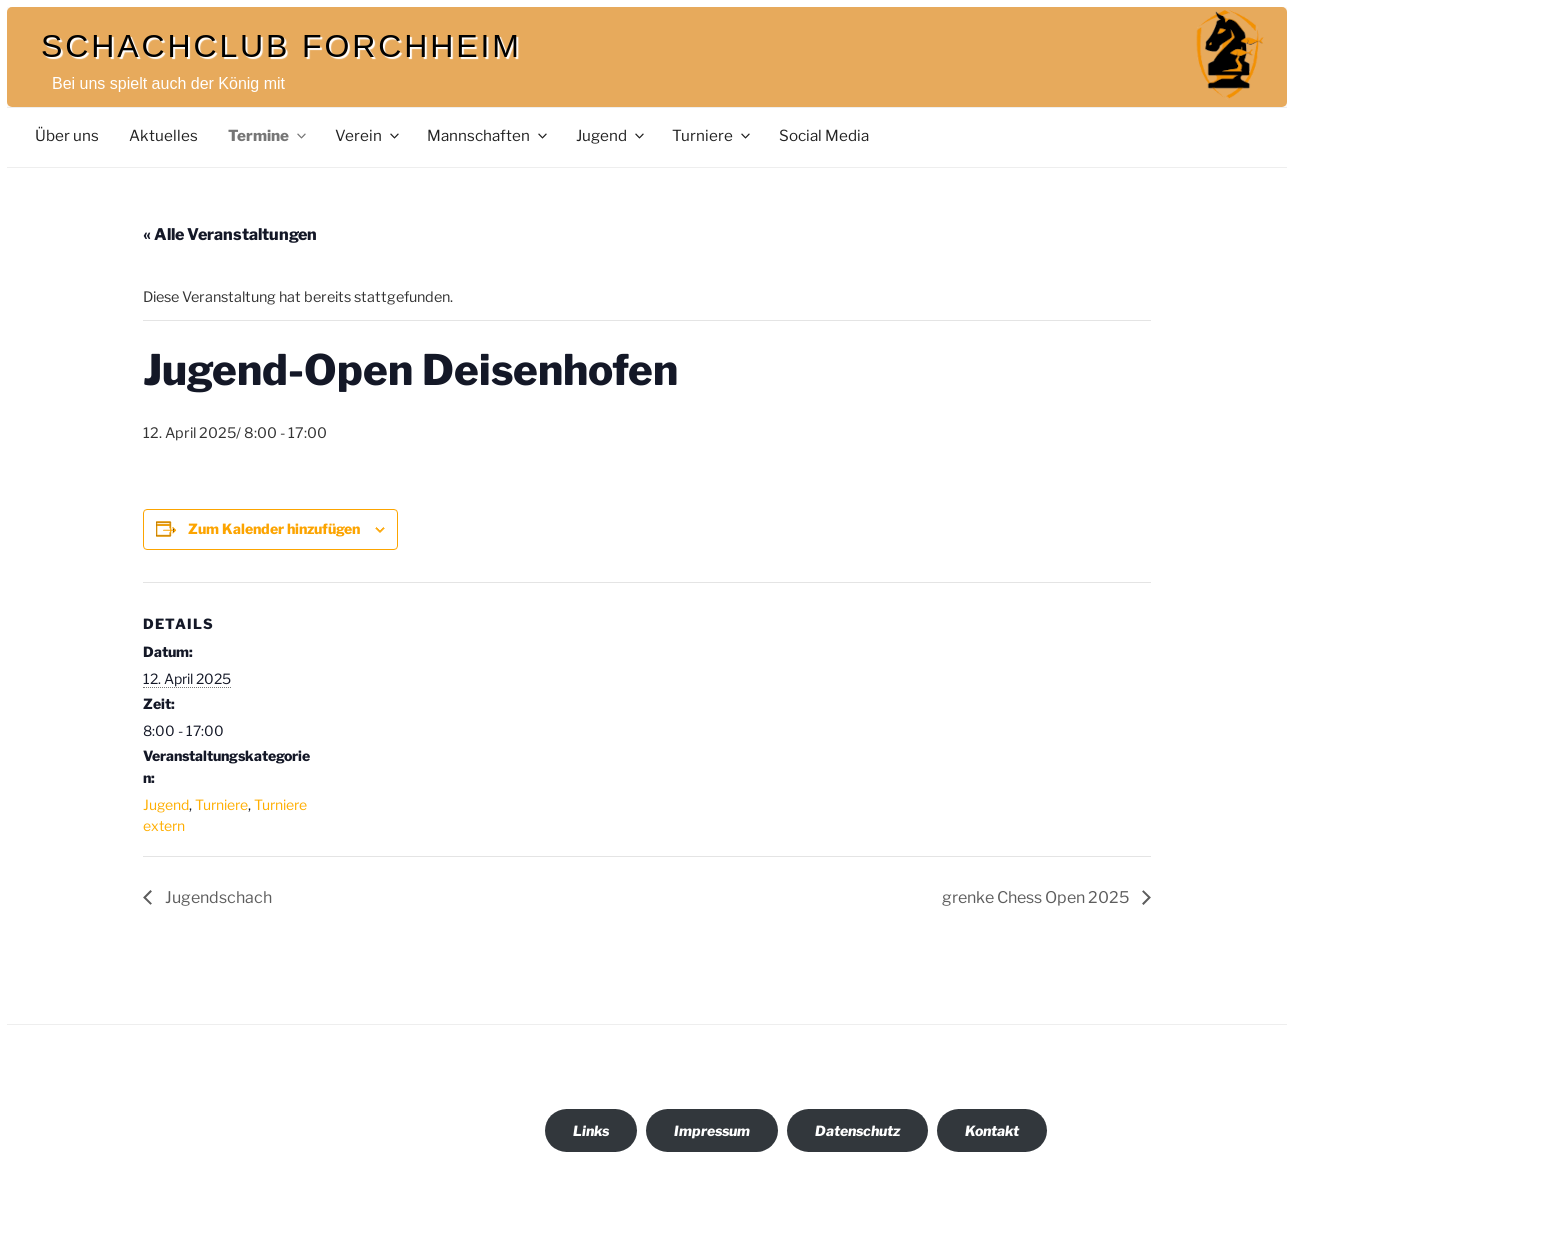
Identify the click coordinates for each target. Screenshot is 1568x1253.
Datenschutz (857, 1130)
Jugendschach (217, 897)
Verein (368, 135)
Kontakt (992, 1130)
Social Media (824, 135)
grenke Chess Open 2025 (1037, 897)
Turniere (712, 135)
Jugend (611, 135)
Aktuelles (163, 135)
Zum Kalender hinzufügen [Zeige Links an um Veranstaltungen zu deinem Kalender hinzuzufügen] (274, 528)
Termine (268, 135)
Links (591, 1130)
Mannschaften (488, 135)
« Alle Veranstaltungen (230, 234)
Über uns (67, 135)
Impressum (712, 1130)
